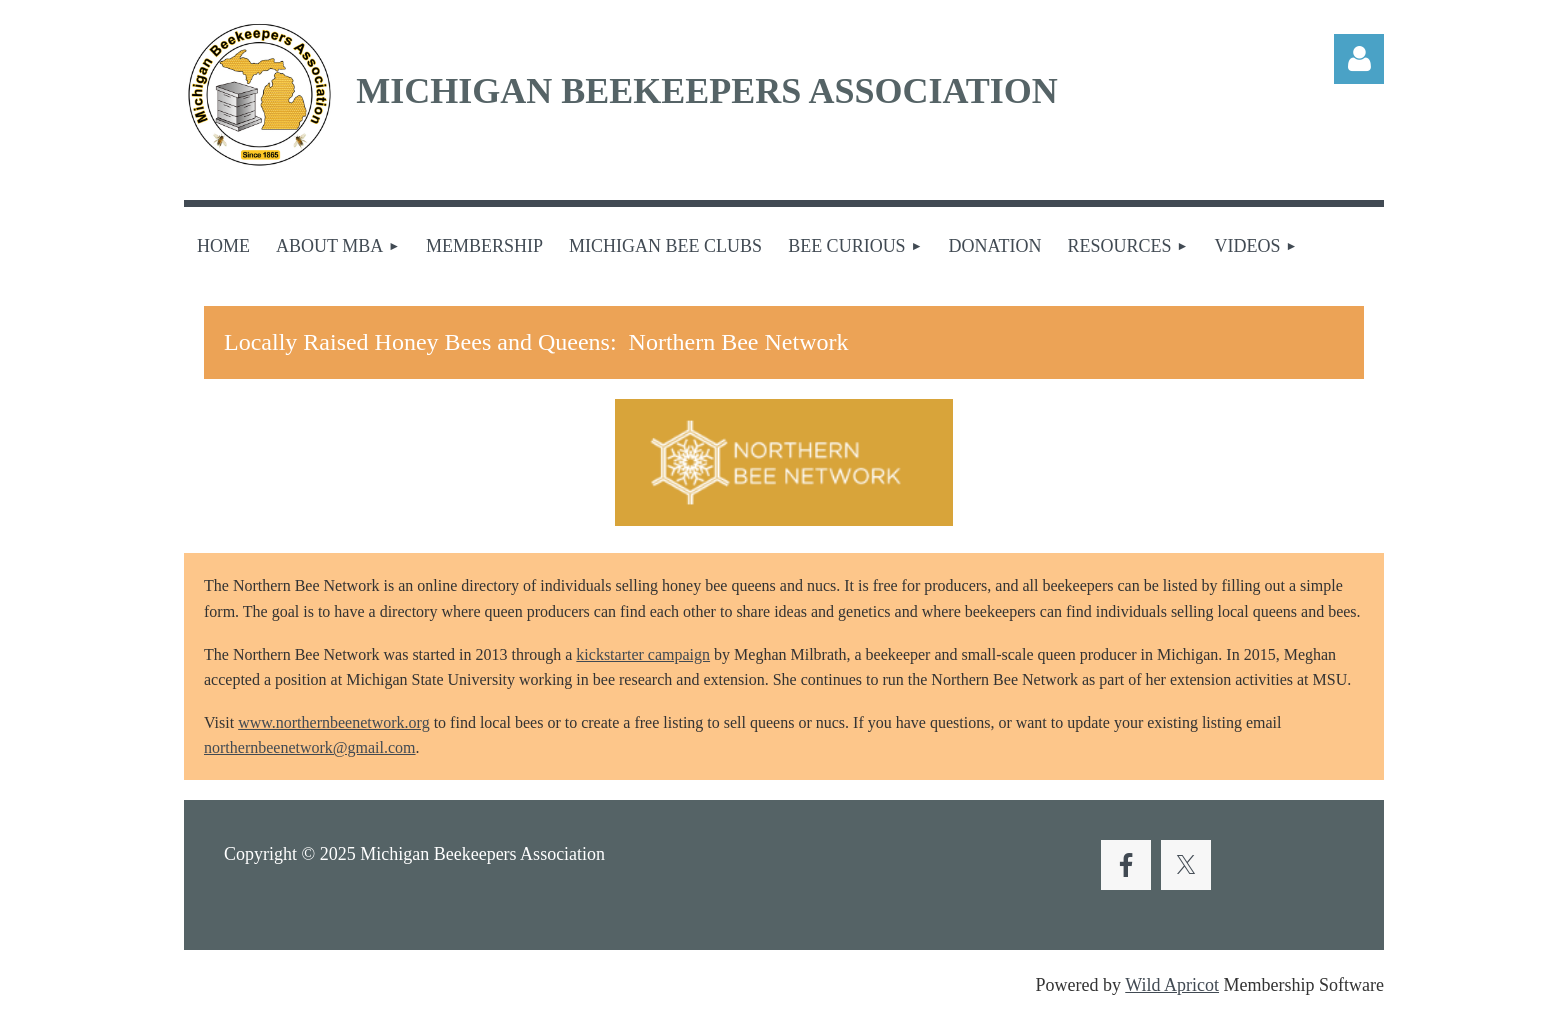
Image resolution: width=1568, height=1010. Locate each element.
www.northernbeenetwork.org (334, 722)
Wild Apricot (1172, 985)
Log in (1359, 59)
